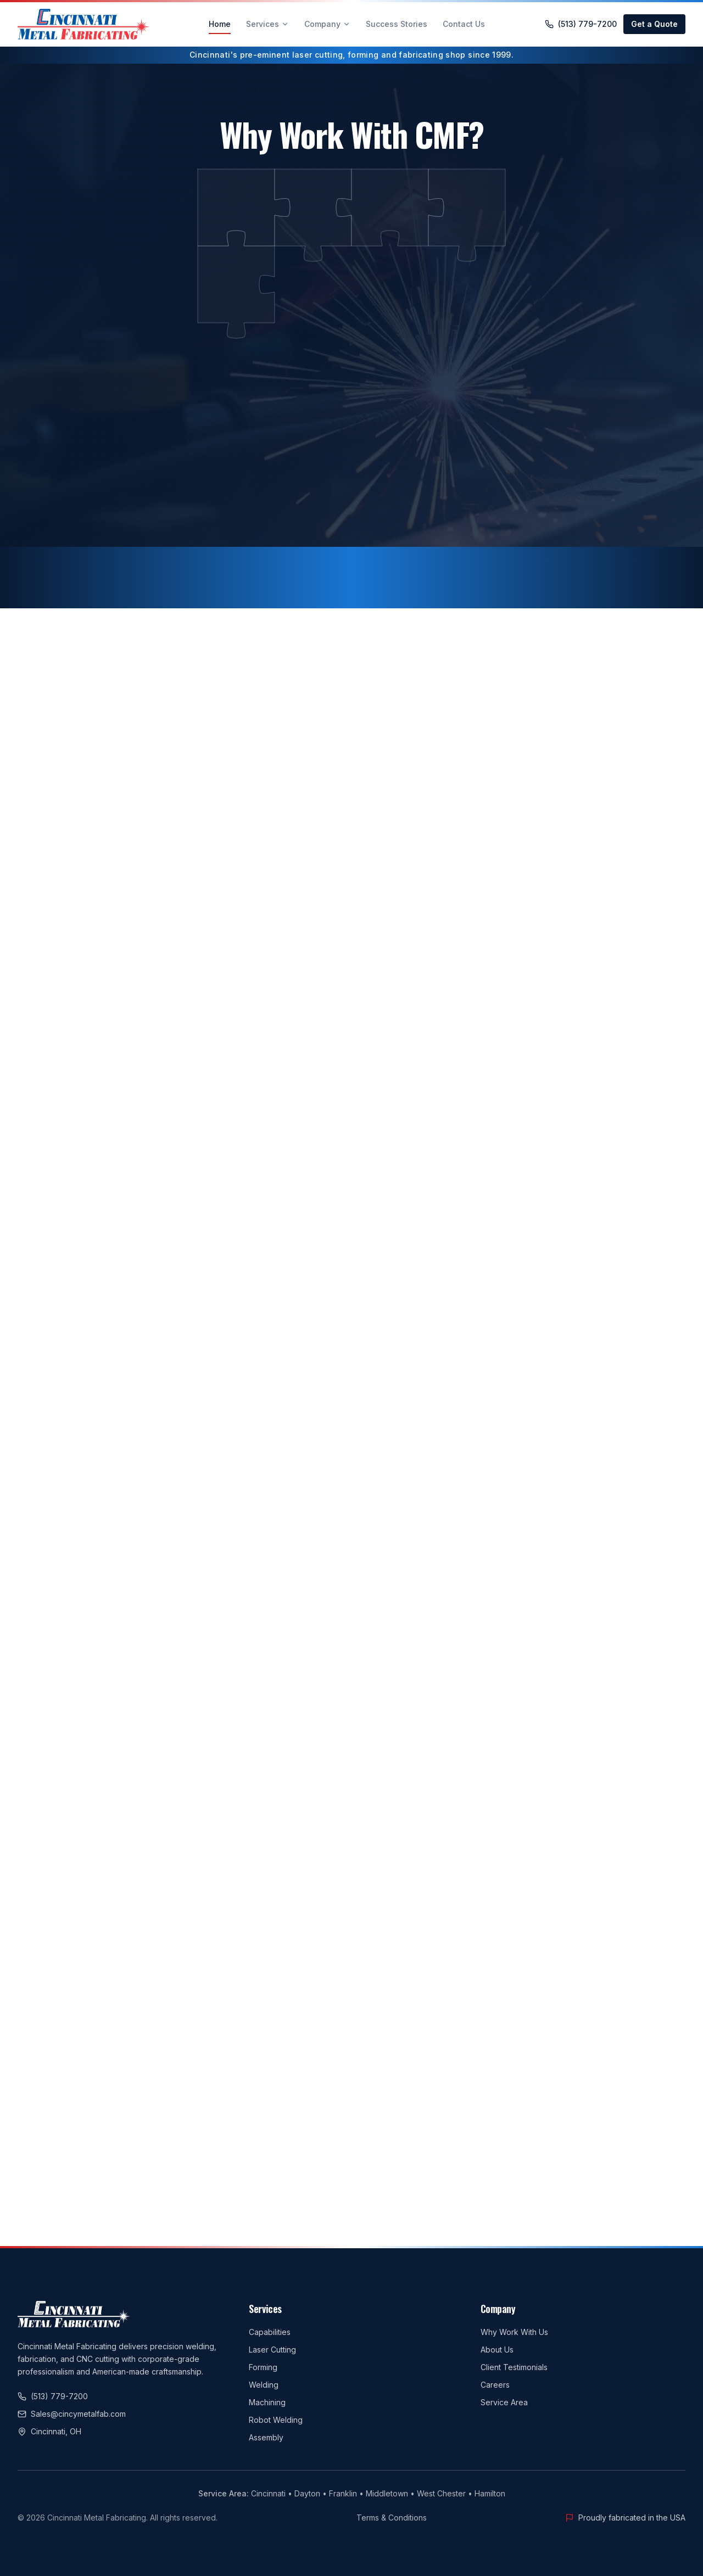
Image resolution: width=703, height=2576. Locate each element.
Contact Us (464, 24)
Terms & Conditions (391, 2517)
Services (267, 24)
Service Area (504, 2402)
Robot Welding (276, 2419)
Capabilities (270, 2332)
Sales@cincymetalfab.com (72, 2413)
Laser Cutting (272, 2349)
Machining (267, 2402)
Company (327, 24)
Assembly (266, 2437)
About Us (497, 2349)
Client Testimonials (514, 2367)
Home (220, 26)
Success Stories (396, 24)
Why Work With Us (514, 2332)
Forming (263, 2367)
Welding (263, 2384)
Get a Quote (654, 24)
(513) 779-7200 (581, 24)
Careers (495, 2384)
